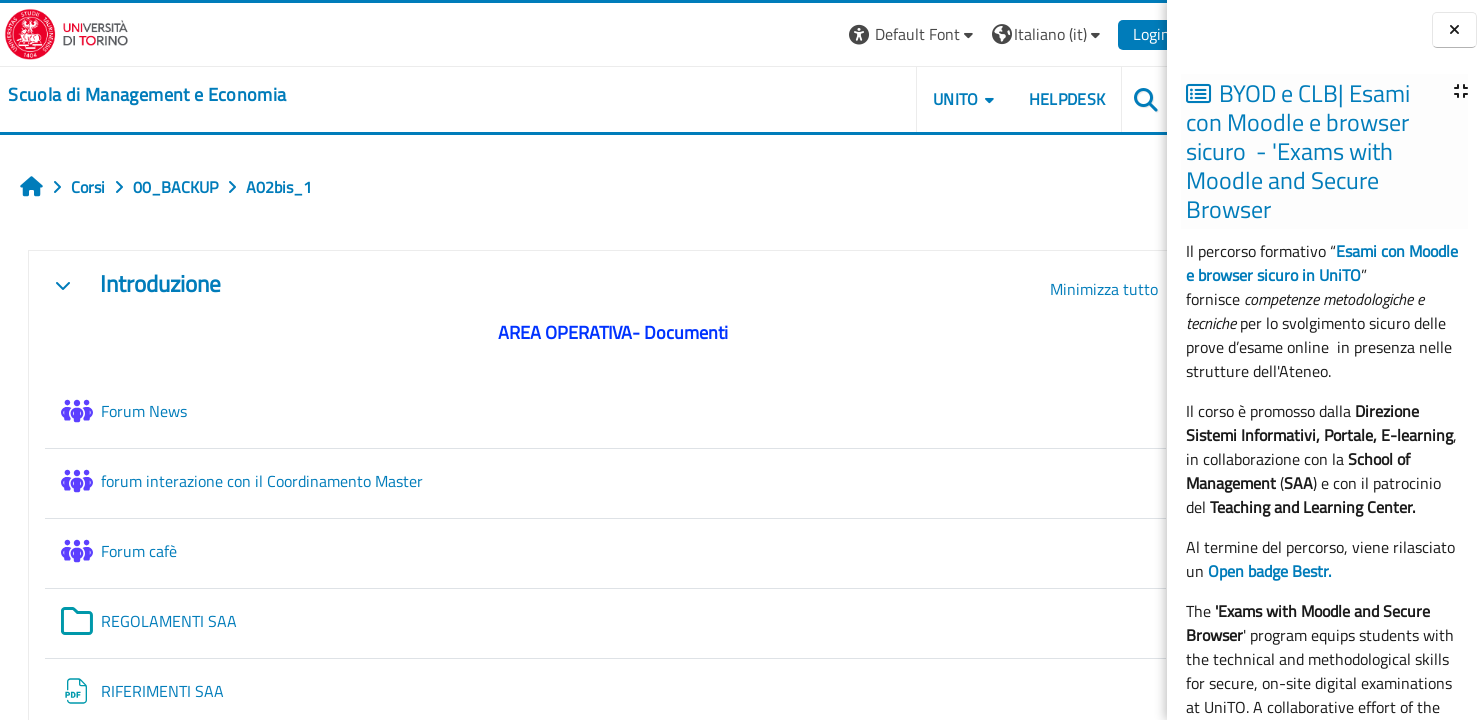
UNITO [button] (937, 99)
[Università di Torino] (62, 32)
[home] (143, 95)
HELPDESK (1047, 99)
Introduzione (160, 284)
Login (1132, 34)
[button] (893, 34)
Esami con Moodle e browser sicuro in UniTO (1322, 263)
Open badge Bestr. (1269, 571)
